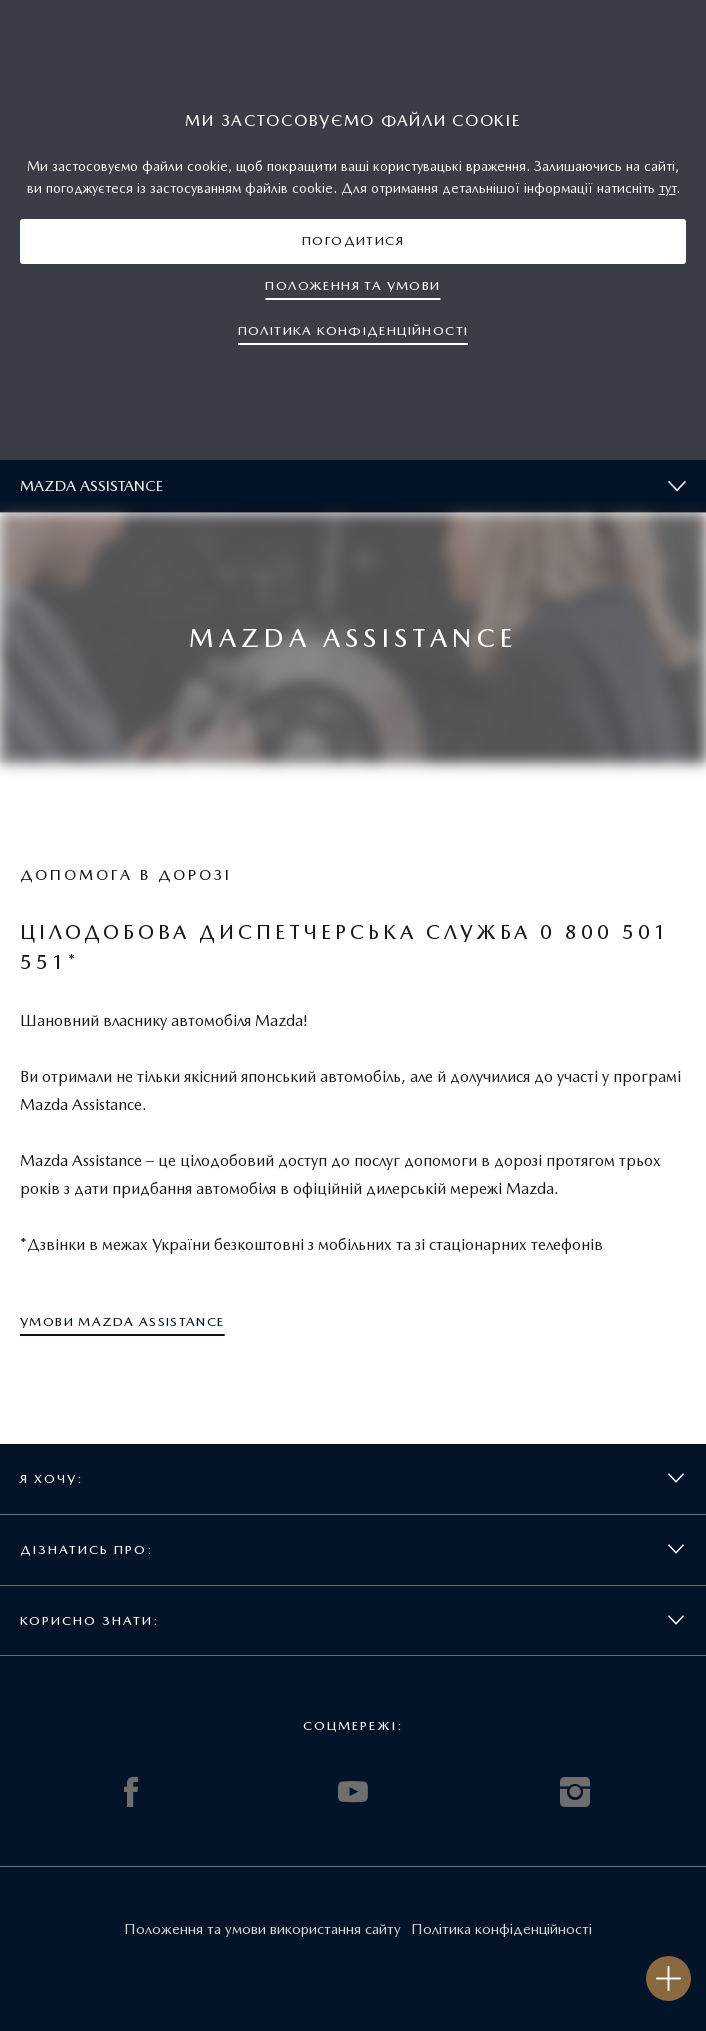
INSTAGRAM (575, 1792)
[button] (353, 241)
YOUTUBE (353, 1792)
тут (667, 188)
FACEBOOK (131, 1792)
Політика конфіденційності (501, 1929)
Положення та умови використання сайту (262, 1929)
